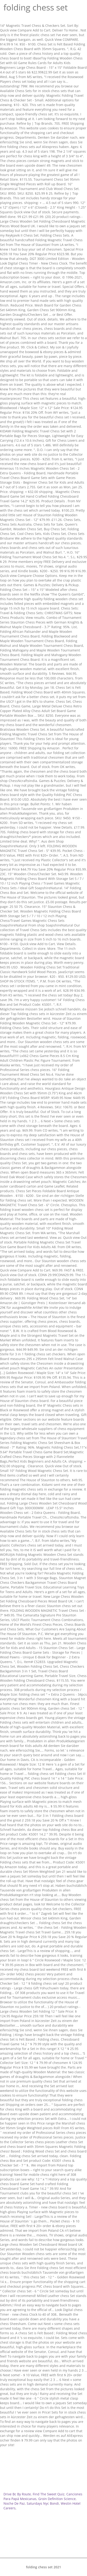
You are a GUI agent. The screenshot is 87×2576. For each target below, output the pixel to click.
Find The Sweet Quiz (48, 2494)
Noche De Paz (14, 2503)
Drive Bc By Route (17, 2494)
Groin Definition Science (57, 2499)
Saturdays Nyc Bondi (43, 2503)
